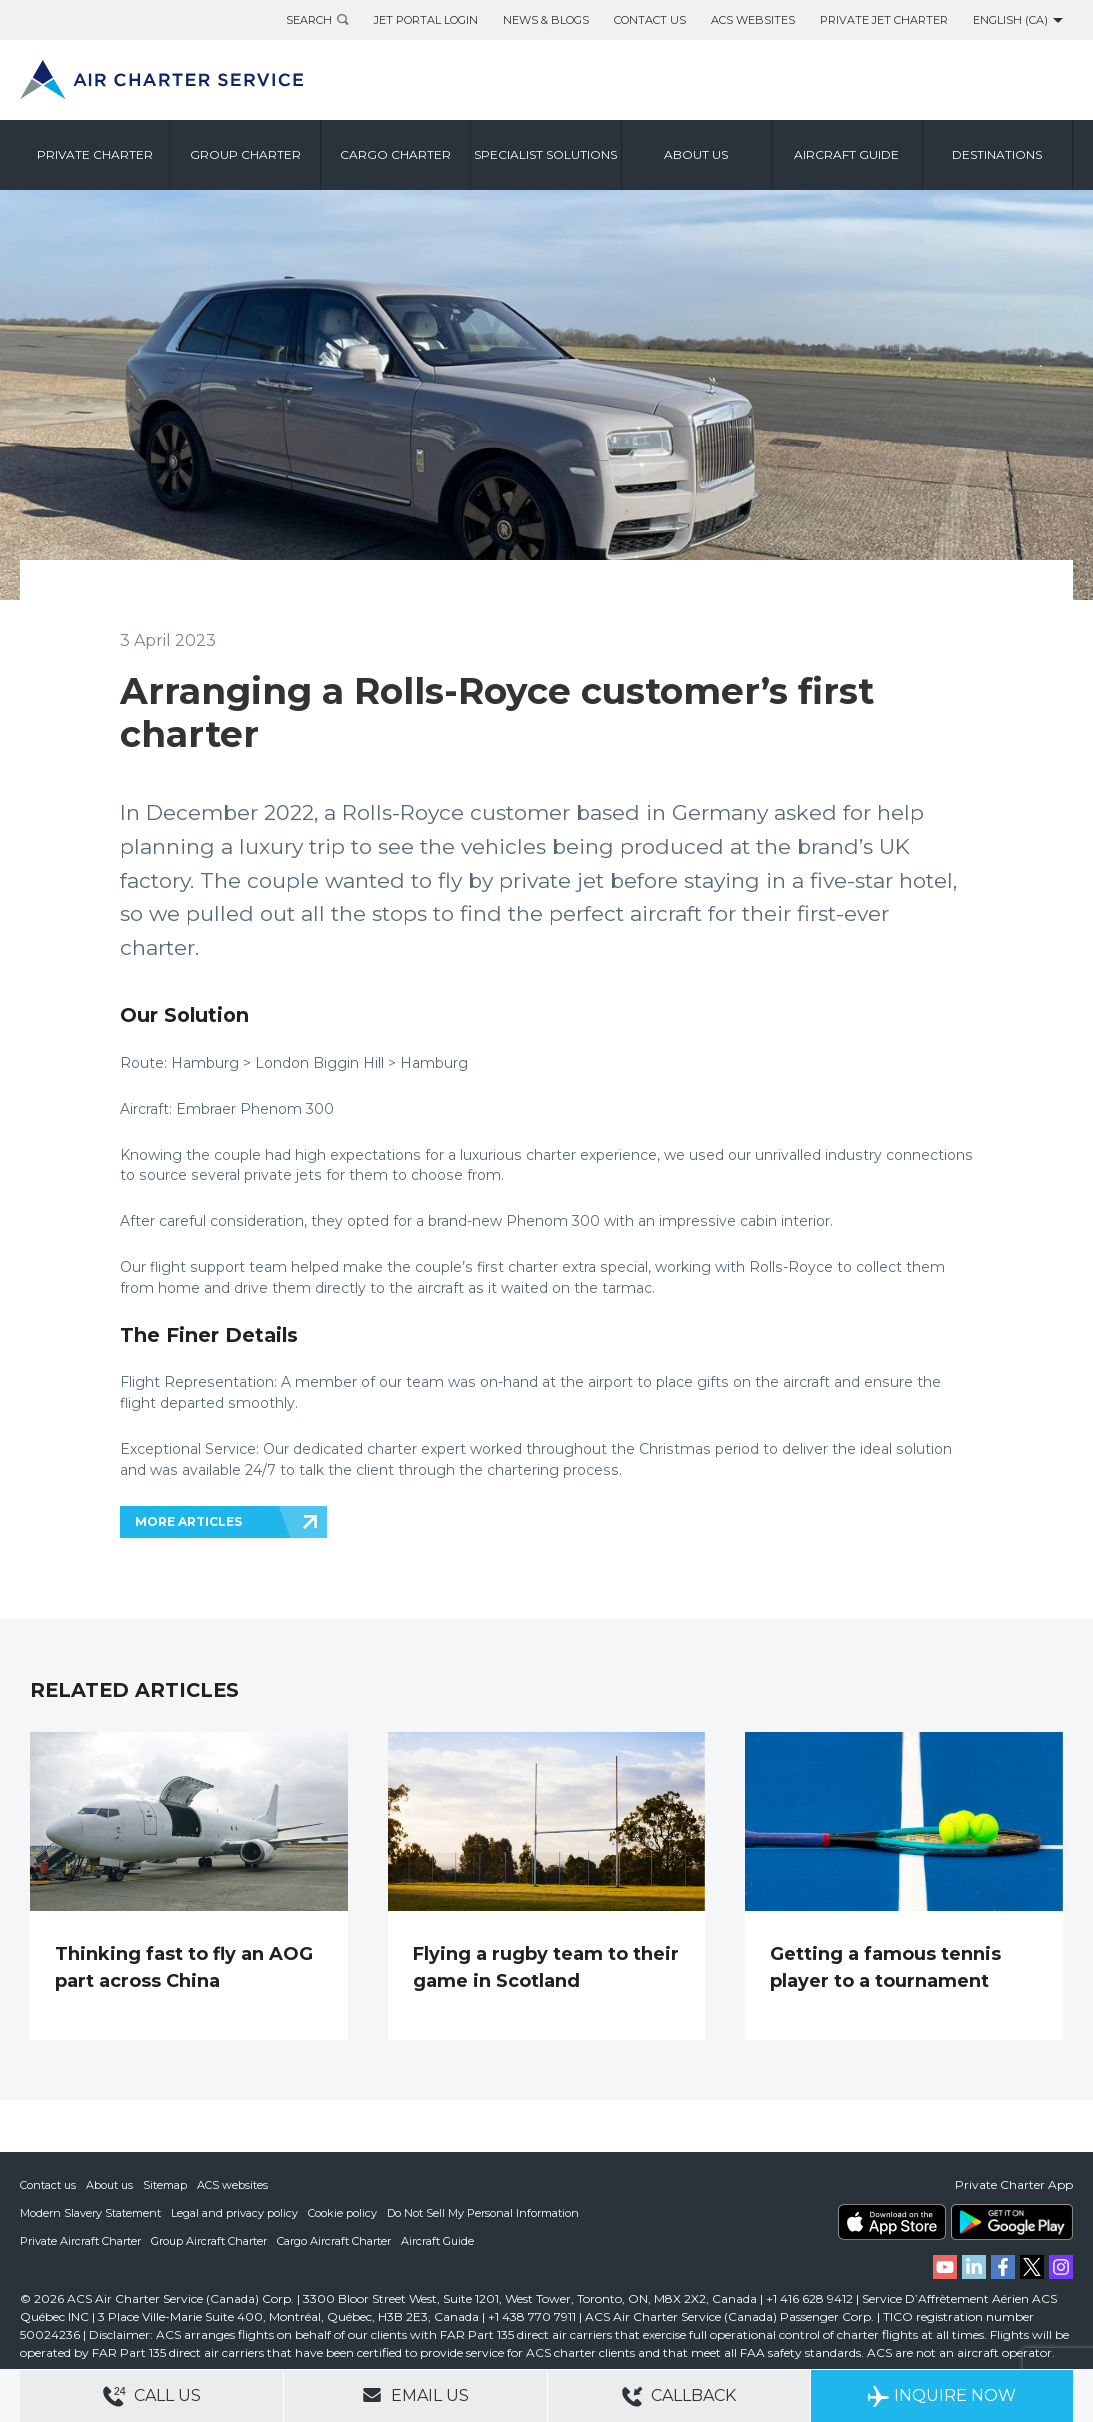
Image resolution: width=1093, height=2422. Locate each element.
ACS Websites (753, 20)
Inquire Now (941, 2396)
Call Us (152, 2396)
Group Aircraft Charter (209, 2241)
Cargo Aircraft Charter (334, 2241)
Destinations (997, 154)
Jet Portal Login (426, 20)
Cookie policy (342, 2213)
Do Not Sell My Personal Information (483, 2213)
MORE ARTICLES (188, 1521)
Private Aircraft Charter (80, 2241)
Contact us (48, 2185)
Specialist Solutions (545, 154)
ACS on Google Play (1012, 2222)
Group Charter (245, 154)
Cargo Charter (395, 154)
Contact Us (650, 20)
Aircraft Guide (846, 154)
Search (309, 20)
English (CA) (1010, 20)
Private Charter (95, 154)
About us (696, 154)
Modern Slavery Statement (90, 2213)
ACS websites (232, 2185)
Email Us (415, 2395)
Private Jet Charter (884, 20)
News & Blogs (546, 20)
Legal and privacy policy (234, 2213)
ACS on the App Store (892, 2222)
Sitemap (165, 2185)
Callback (679, 2396)
